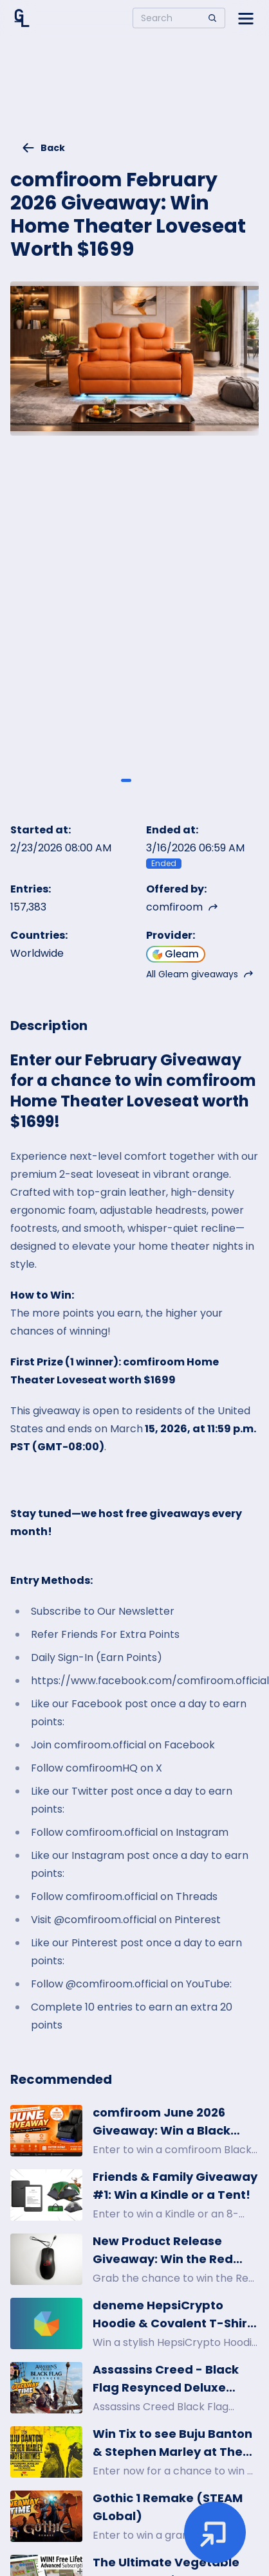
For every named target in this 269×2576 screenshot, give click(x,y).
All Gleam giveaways (200, 974)
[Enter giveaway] (215, 2532)
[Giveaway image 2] (143, 780)
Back (43, 148)
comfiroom (182, 907)
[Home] (22, 18)
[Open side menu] (246, 18)
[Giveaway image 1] (126, 780)
